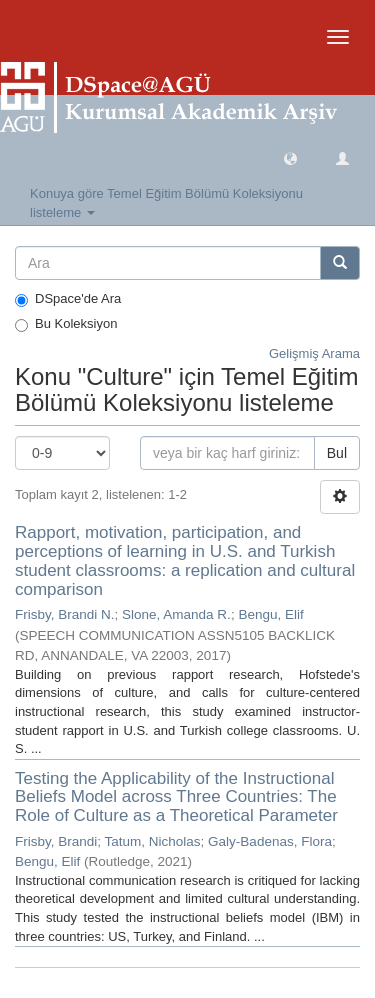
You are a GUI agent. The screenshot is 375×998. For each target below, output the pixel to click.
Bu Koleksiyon (66, 324)
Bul (337, 453)
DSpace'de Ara (68, 299)
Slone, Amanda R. (176, 614)
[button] (290, 157)
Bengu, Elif (270, 614)
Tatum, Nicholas (153, 841)
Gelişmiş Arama (314, 353)
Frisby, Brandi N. (65, 614)
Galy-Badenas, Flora (270, 841)
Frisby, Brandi (56, 841)
